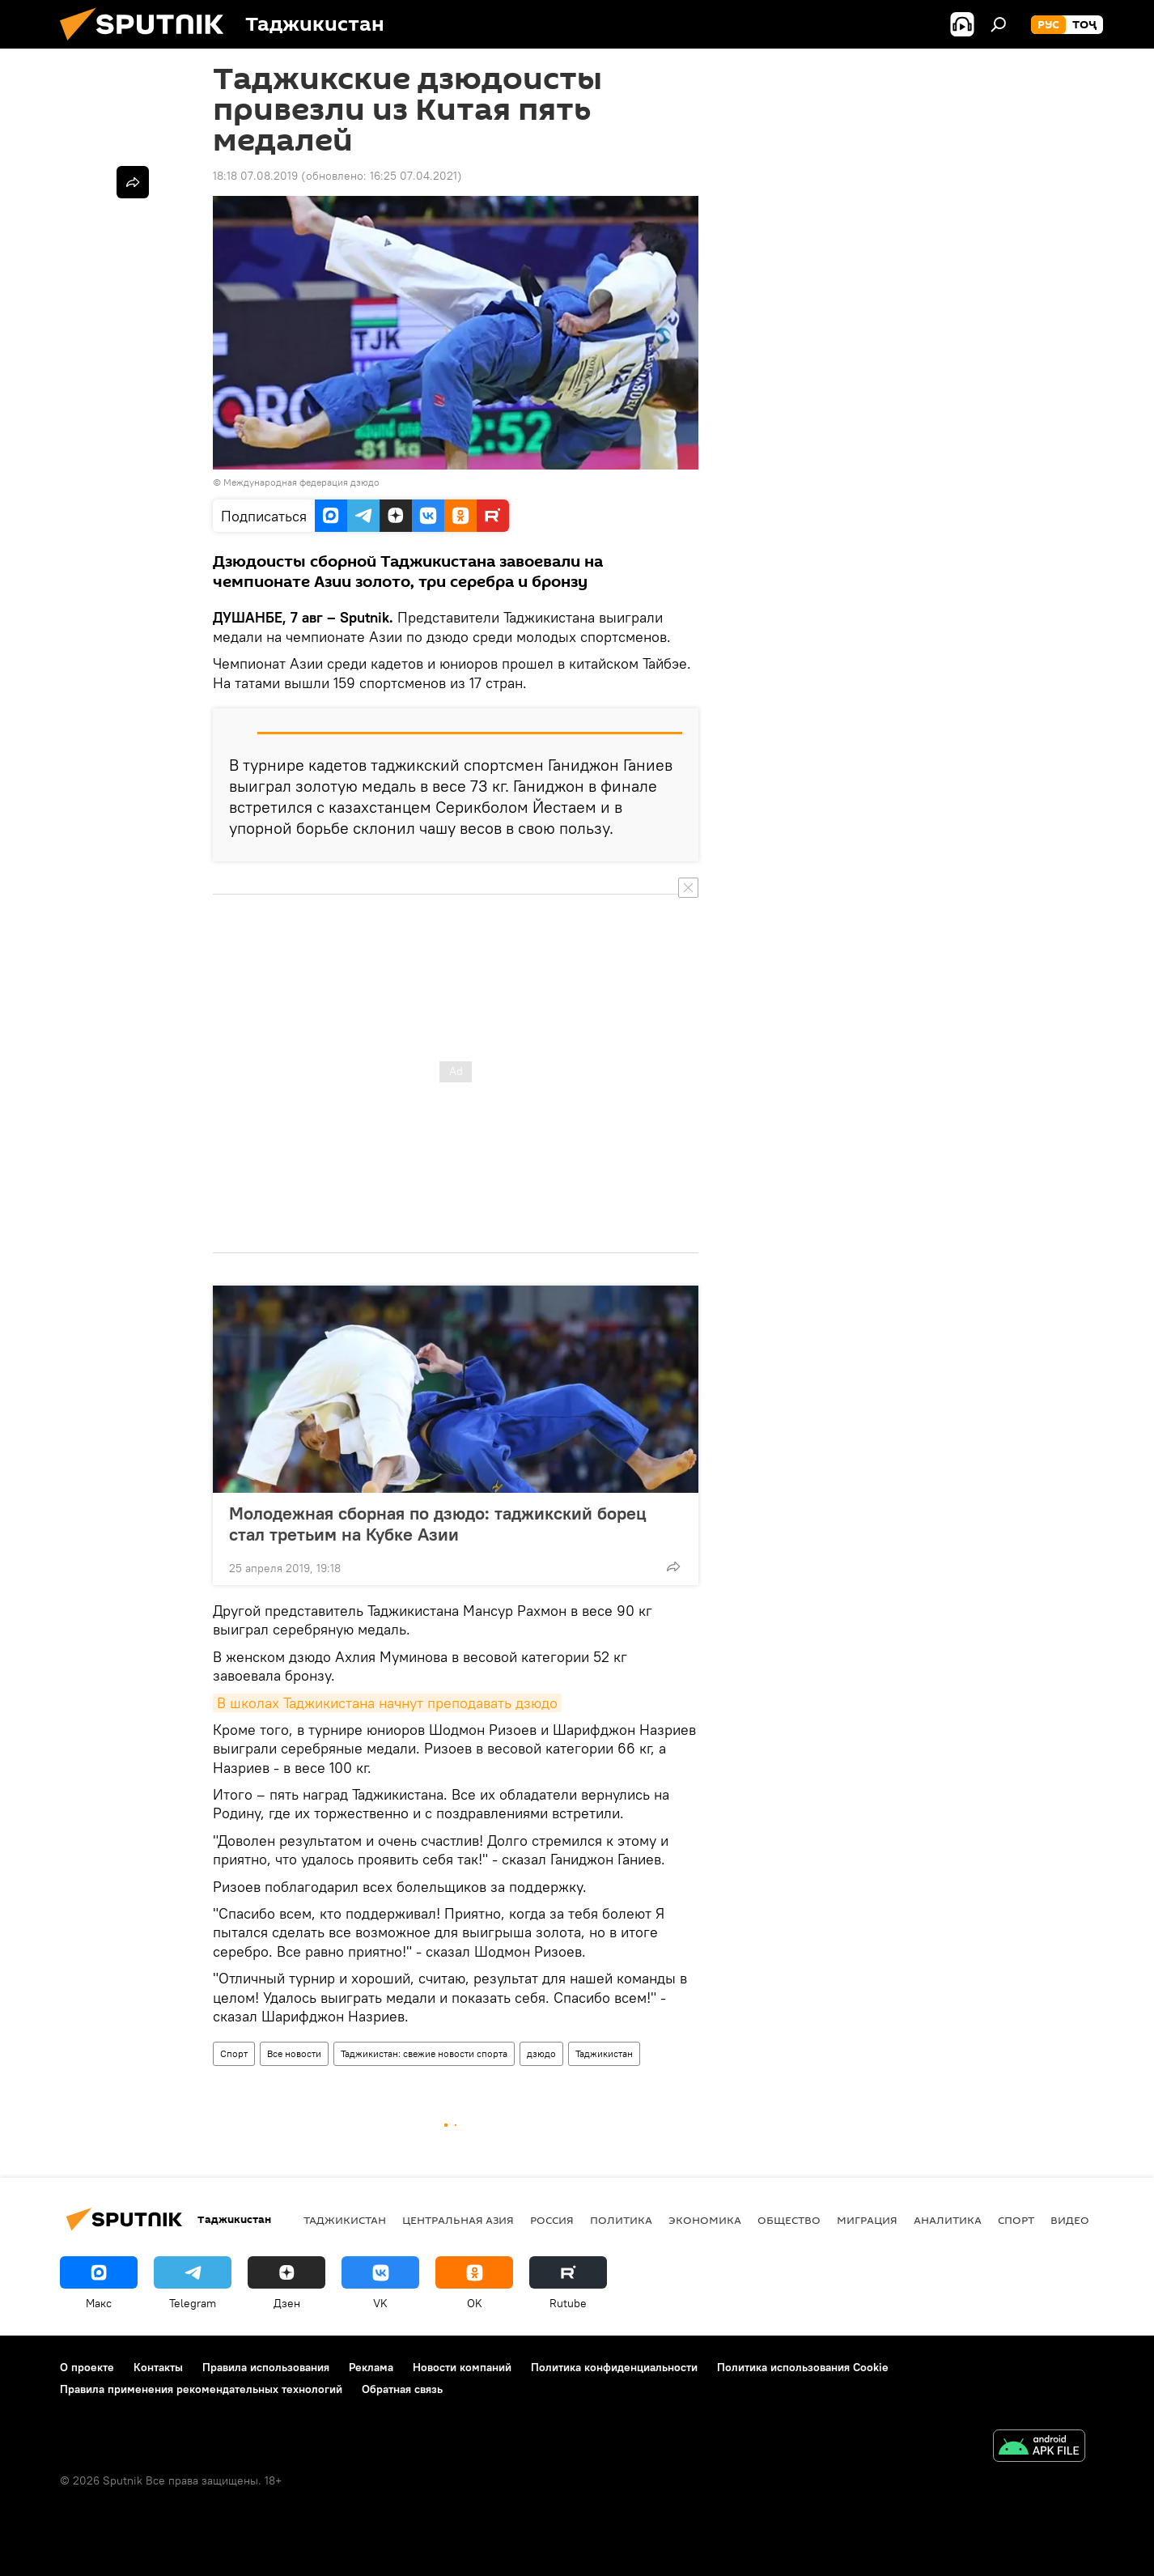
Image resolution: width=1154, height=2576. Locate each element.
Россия (552, 2220)
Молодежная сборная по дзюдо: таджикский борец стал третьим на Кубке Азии (437, 1524)
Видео (1069, 2220)
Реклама (371, 2367)
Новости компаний (462, 2367)
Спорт (234, 2053)
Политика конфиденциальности (614, 2367)
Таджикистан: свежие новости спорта (424, 2053)
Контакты (158, 2367)
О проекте (87, 2367)
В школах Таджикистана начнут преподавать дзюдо (387, 1703)
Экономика (704, 2220)
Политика (621, 2220)
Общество (789, 2220)
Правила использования (265, 2367)
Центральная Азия (458, 2220)
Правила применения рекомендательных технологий (201, 2389)
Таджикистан (604, 2053)
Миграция (867, 2220)
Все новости (294, 2053)
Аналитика (948, 2220)
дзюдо (541, 2053)
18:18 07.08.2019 (255, 175)
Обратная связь (402, 2389)
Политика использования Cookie (803, 2367)
